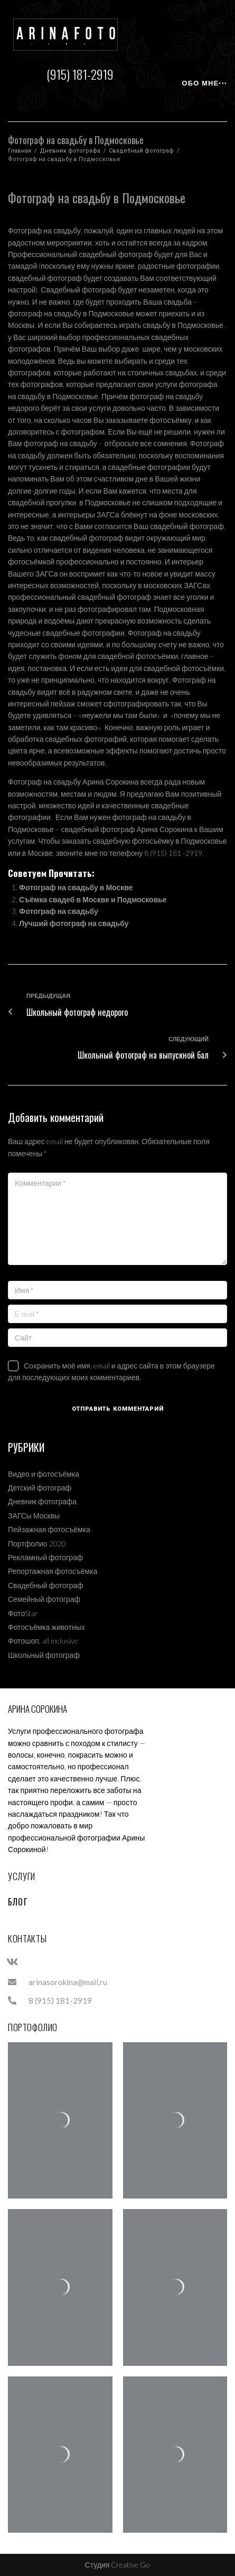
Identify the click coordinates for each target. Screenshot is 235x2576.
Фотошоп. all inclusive (43, 1640)
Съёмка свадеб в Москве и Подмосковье (93, 899)
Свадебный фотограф (141, 150)
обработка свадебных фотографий (67, 738)
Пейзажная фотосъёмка (49, 1529)
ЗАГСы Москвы (34, 1515)
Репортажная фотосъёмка (52, 1571)
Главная (19, 150)
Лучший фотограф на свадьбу (74, 923)
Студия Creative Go (118, 2564)
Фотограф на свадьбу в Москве (76, 887)
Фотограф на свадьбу (58, 911)
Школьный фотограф (44, 1654)
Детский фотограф (39, 1487)
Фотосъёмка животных (46, 1626)
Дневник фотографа (70, 150)
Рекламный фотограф (45, 1557)
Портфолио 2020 (37, 1543)
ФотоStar (23, 1613)
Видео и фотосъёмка (43, 1473)
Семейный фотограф (44, 1598)
